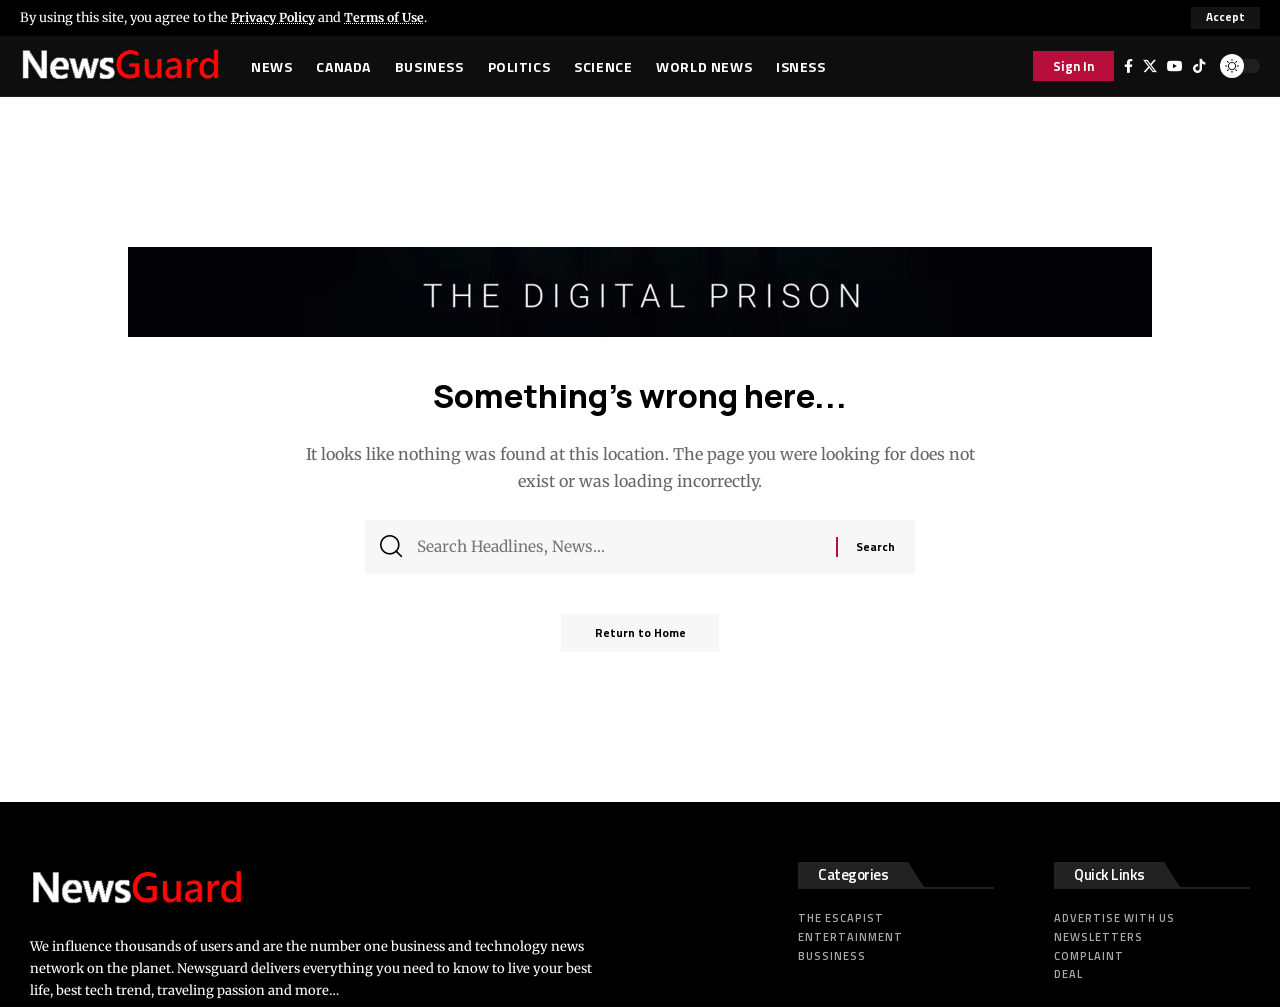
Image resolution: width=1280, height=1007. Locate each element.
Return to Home (640, 639)
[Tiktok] (1199, 66)
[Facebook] (1128, 66)
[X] (1150, 66)
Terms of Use (392, 17)
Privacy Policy (276, 17)
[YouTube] (1175, 66)
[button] (1225, 18)
